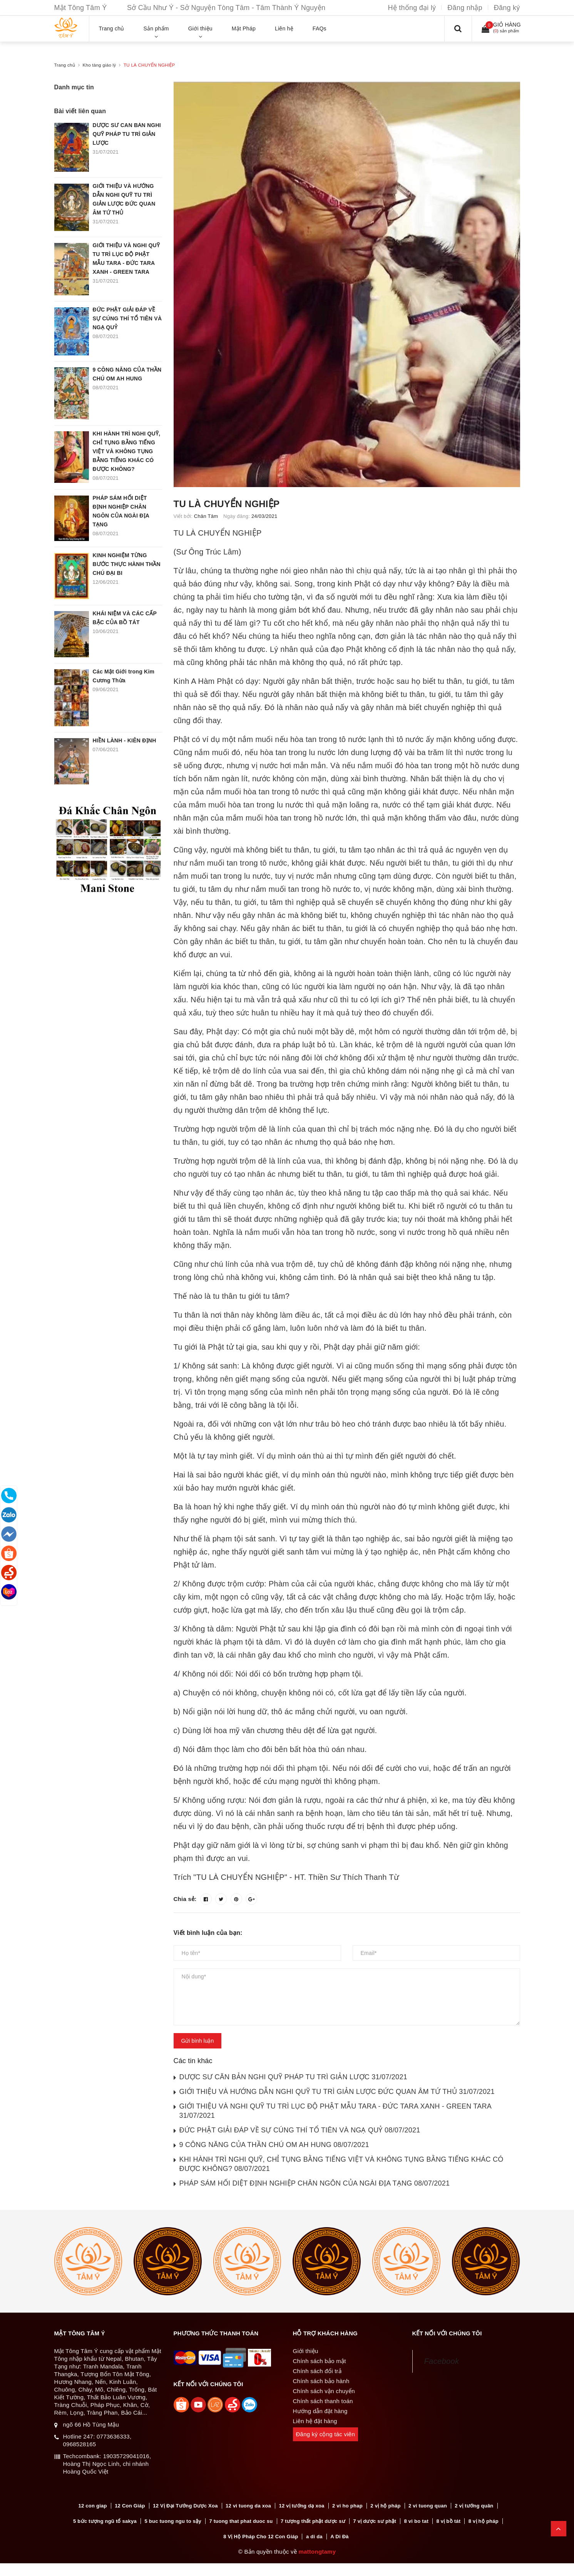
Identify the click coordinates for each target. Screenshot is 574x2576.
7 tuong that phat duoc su (241, 2521)
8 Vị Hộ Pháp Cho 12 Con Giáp (260, 2537)
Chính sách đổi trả (317, 2371)
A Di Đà (339, 2537)
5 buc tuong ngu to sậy (172, 2521)
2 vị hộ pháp (385, 2506)
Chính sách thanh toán (323, 2401)
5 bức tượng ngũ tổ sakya (105, 2521)
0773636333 (113, 2436)
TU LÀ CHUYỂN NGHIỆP (227, 504)
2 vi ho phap (347, 2506)
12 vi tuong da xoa (248, 2506)
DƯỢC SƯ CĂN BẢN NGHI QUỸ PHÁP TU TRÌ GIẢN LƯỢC (127, 134)
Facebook (441, 2361)
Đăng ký (507, 8)
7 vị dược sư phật (374, 2521)
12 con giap (92, 2506)
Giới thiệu (305, 2351)
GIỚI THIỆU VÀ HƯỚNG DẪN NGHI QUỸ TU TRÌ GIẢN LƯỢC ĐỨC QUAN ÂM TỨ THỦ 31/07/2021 (337, 2091)
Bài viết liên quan (80, 111)
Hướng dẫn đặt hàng (320, 2411)
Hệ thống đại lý (412, 8)
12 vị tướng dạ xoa (301, 2506)
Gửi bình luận (197, 2041)
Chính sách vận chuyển (324, 2391)
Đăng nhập (464, 8)
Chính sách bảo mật (319, 2361)
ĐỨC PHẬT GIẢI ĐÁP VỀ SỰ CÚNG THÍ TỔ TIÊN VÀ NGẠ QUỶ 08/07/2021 (299, 2130)
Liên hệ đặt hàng (315, 2421)
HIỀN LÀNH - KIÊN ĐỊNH (124, 740)
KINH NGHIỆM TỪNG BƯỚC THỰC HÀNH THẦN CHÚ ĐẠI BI (127, 564)
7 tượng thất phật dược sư (313, 2521)
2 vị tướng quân (474, 2506)
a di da (314, 2537)
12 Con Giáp (130, 2506)
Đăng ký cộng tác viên (325, 2434)
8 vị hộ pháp (484, 2521)
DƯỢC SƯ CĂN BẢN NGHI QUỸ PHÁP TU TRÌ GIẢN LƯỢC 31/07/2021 (293, 2077)
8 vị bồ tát (448, 2521)
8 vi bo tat (416, 2521)
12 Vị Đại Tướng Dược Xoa (185, 2506)
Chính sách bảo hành (321, 2381)
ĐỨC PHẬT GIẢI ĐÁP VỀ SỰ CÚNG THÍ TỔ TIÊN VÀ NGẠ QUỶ (127, 318)
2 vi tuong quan (427, 2506)
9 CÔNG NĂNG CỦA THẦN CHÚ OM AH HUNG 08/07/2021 (274, 2145)
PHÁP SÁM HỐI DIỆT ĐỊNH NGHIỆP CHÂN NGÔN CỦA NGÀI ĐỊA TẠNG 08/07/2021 (314, 2183)
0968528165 (79, 2444)
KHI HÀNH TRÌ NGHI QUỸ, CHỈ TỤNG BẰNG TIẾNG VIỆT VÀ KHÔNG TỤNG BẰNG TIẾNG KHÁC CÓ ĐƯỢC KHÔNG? (127, 451)
